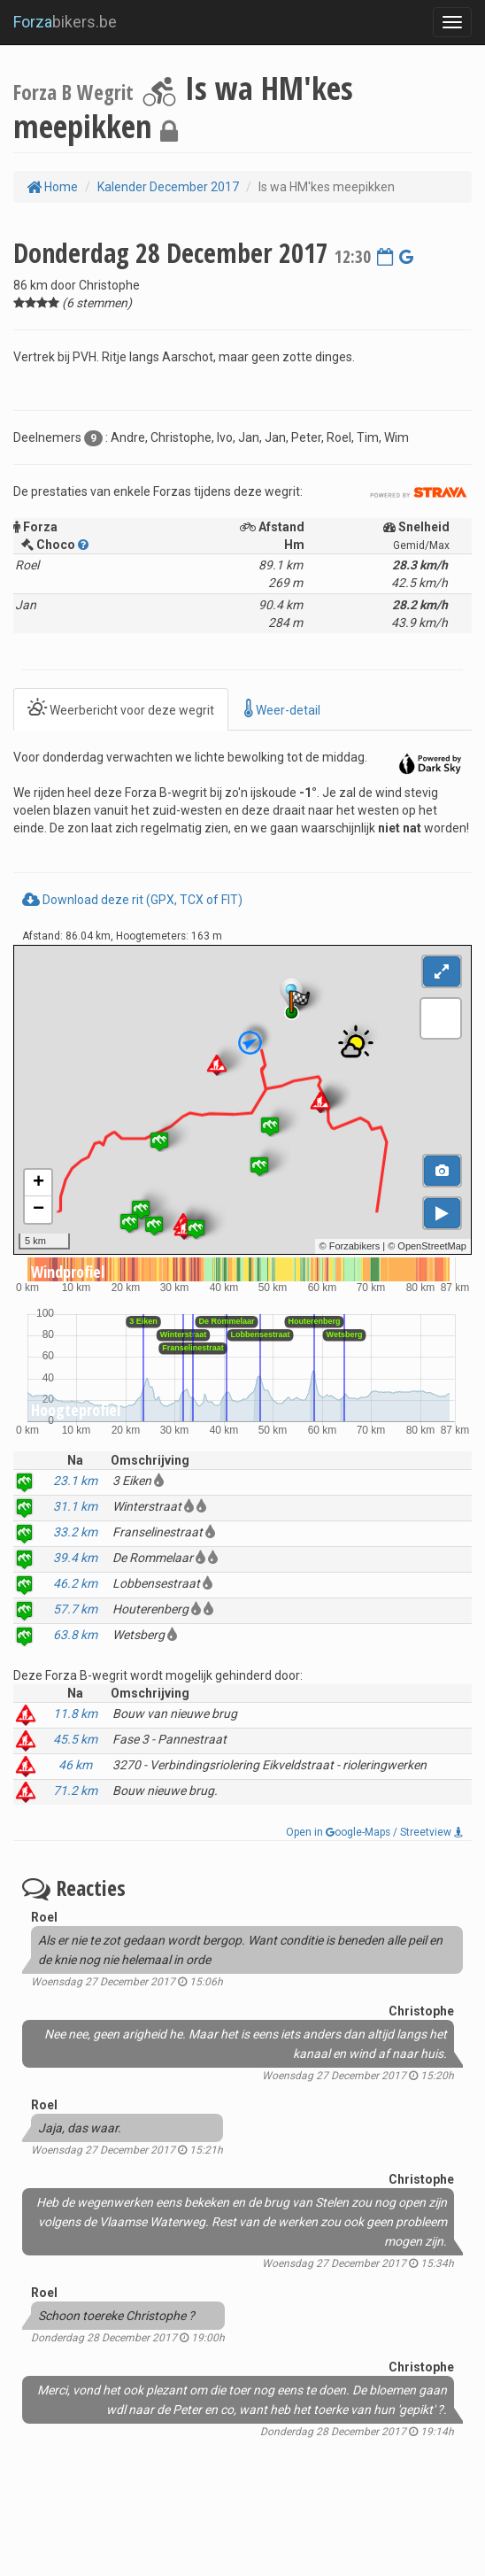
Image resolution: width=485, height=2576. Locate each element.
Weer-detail (282, 709)
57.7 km (75, 1609)
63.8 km (75, 1635)
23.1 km (75, 1481)
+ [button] (38, 1183)
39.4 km (75, 1558)
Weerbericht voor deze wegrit (120, 709)
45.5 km (75, 1739)
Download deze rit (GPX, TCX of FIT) (132, 900)
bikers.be (65, 21)
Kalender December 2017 (168, 187)
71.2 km (75, 1790)
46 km (75, 1765)
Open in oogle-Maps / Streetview (374, 1832)
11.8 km (75, 1713)
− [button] (38, 1209)
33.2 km (75, 1532)
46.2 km (75, 1583)
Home (52, 187)
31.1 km (75, 1506)
